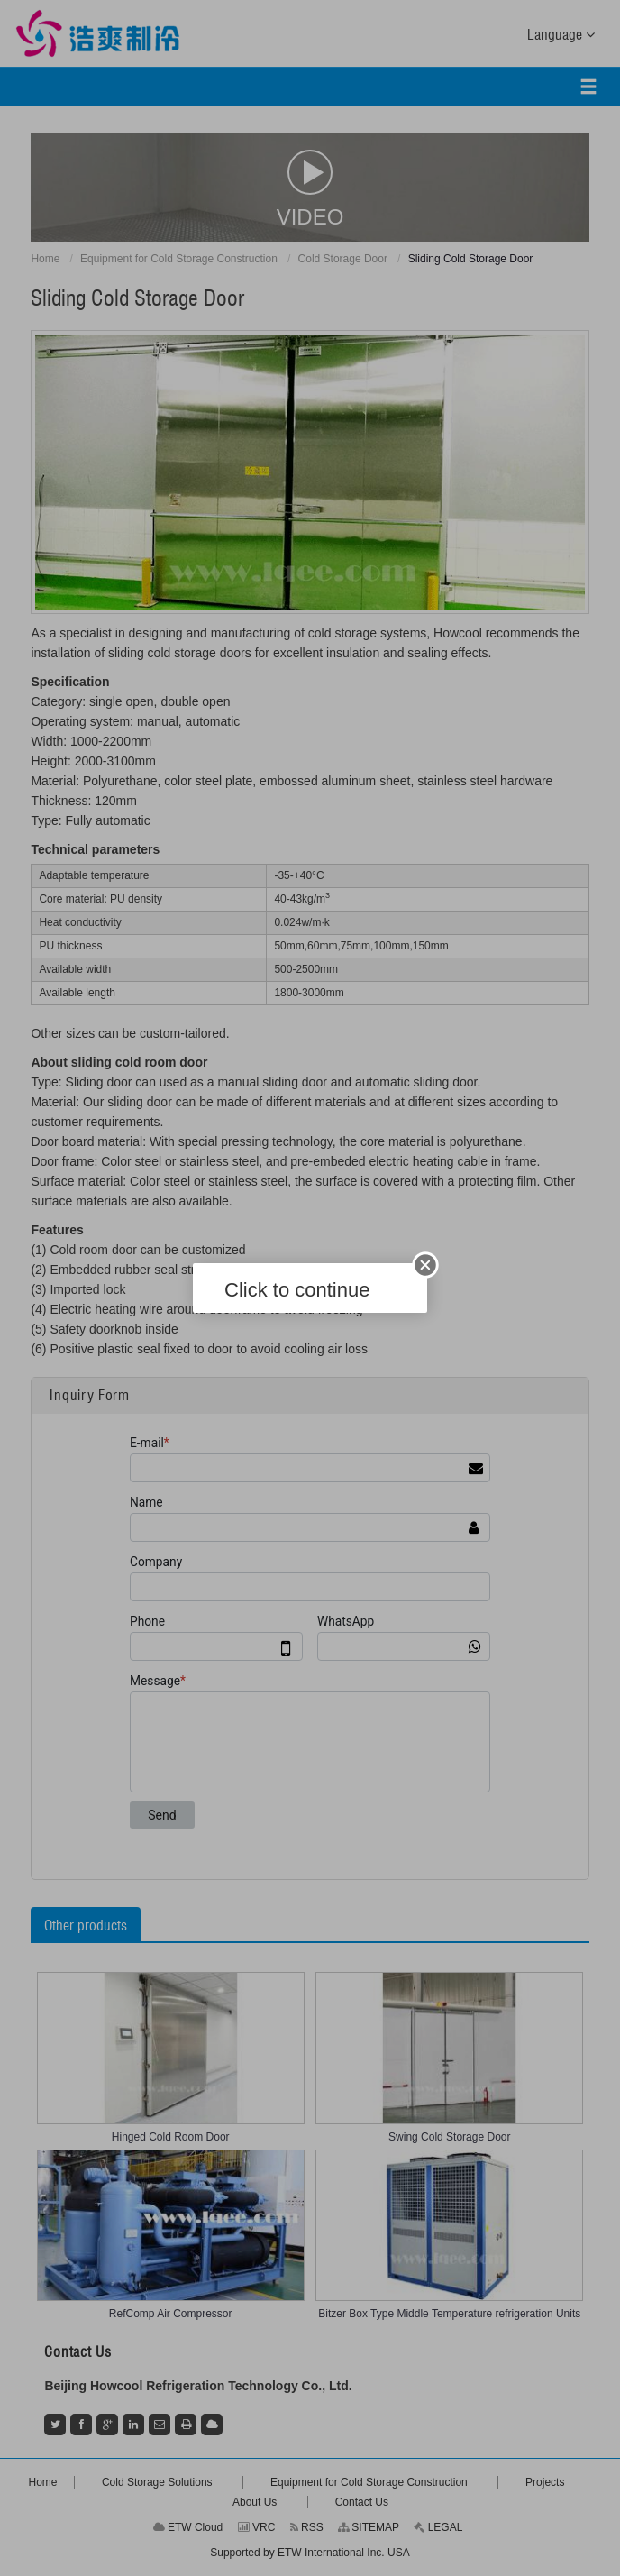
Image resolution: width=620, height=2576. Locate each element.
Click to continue (296, 1290)
